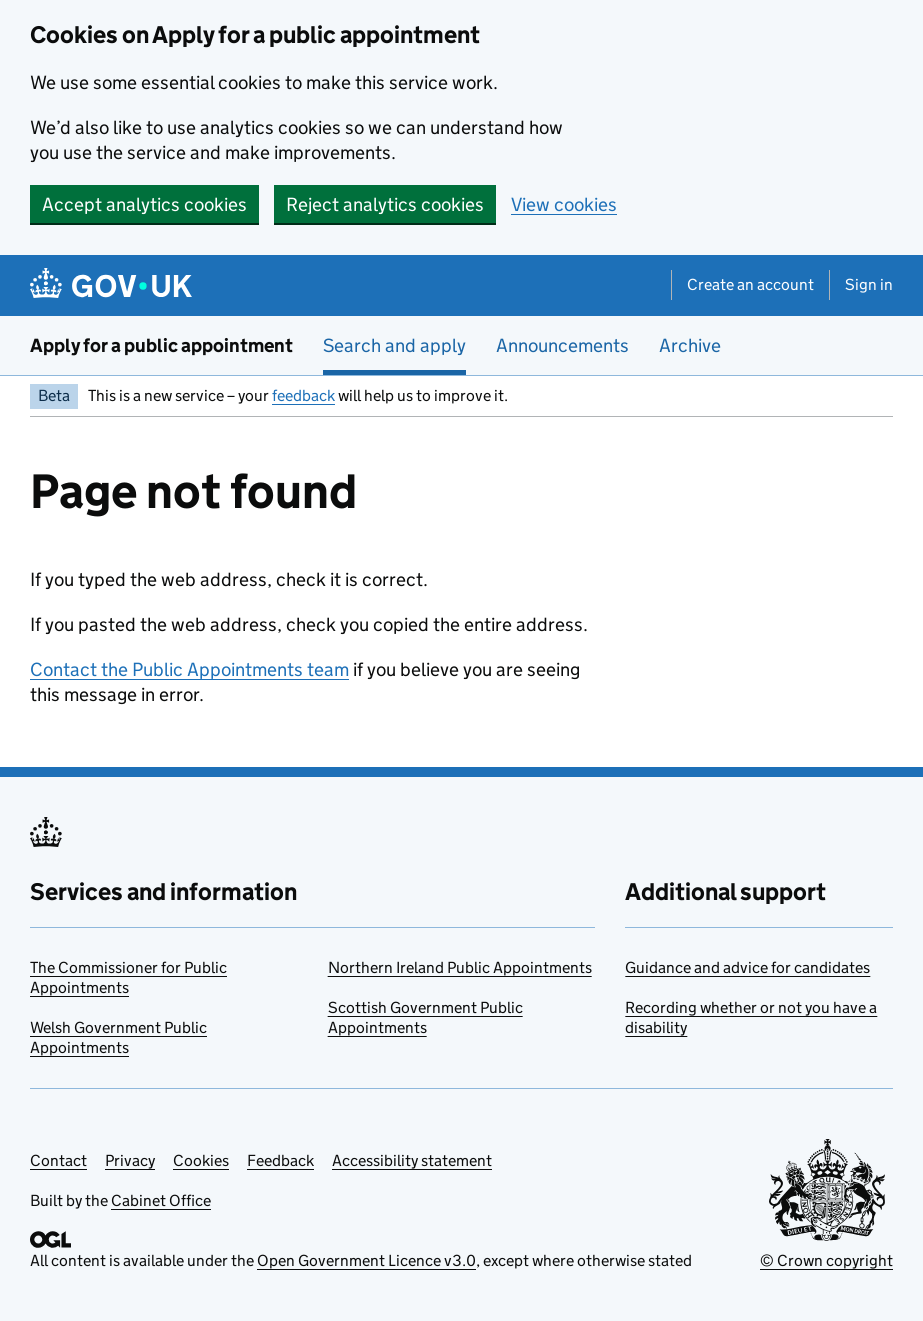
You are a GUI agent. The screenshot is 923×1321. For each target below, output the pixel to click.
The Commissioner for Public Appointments (128, 977)
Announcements (562, 345)
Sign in (869, 284)
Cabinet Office (161, 1200)
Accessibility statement (412, 1160)
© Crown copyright (826, 1260)
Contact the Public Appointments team (189, 669)
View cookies (564, 204)
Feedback (280, 1160)
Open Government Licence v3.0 (366, 1260)
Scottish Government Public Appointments (425, 1017)
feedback (303, 395)
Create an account (750, 284)
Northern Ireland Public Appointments (460, 967)
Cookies (201, 1160)
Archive (690, 345)
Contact (58, 1160)
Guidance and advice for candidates (747, 967)
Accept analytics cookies (144, 204)
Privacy (130, 1160)
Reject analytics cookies (385, 204)
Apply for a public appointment (161, 345)
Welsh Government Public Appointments (118, 1037)
